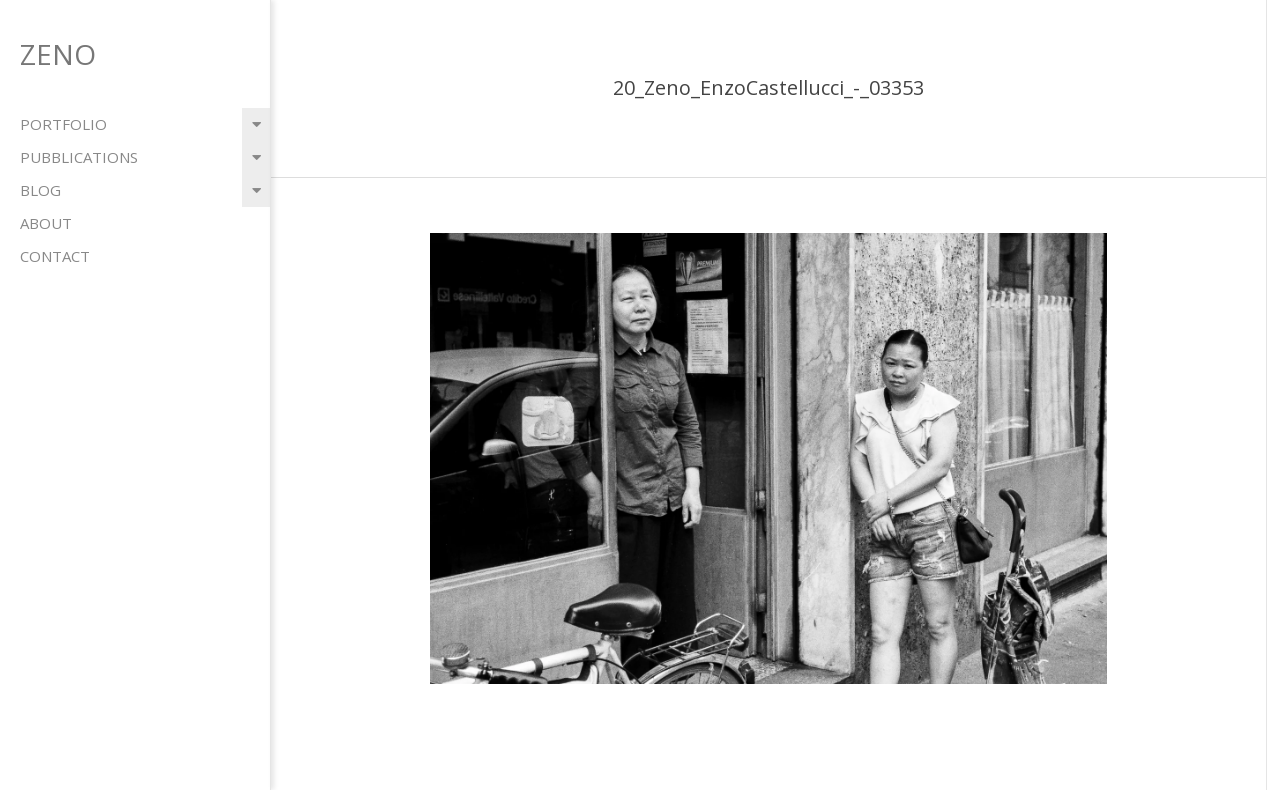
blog (40, 190)
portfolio (63, 124)
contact (55, 256)
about (46, 223)
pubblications (79, 157)
